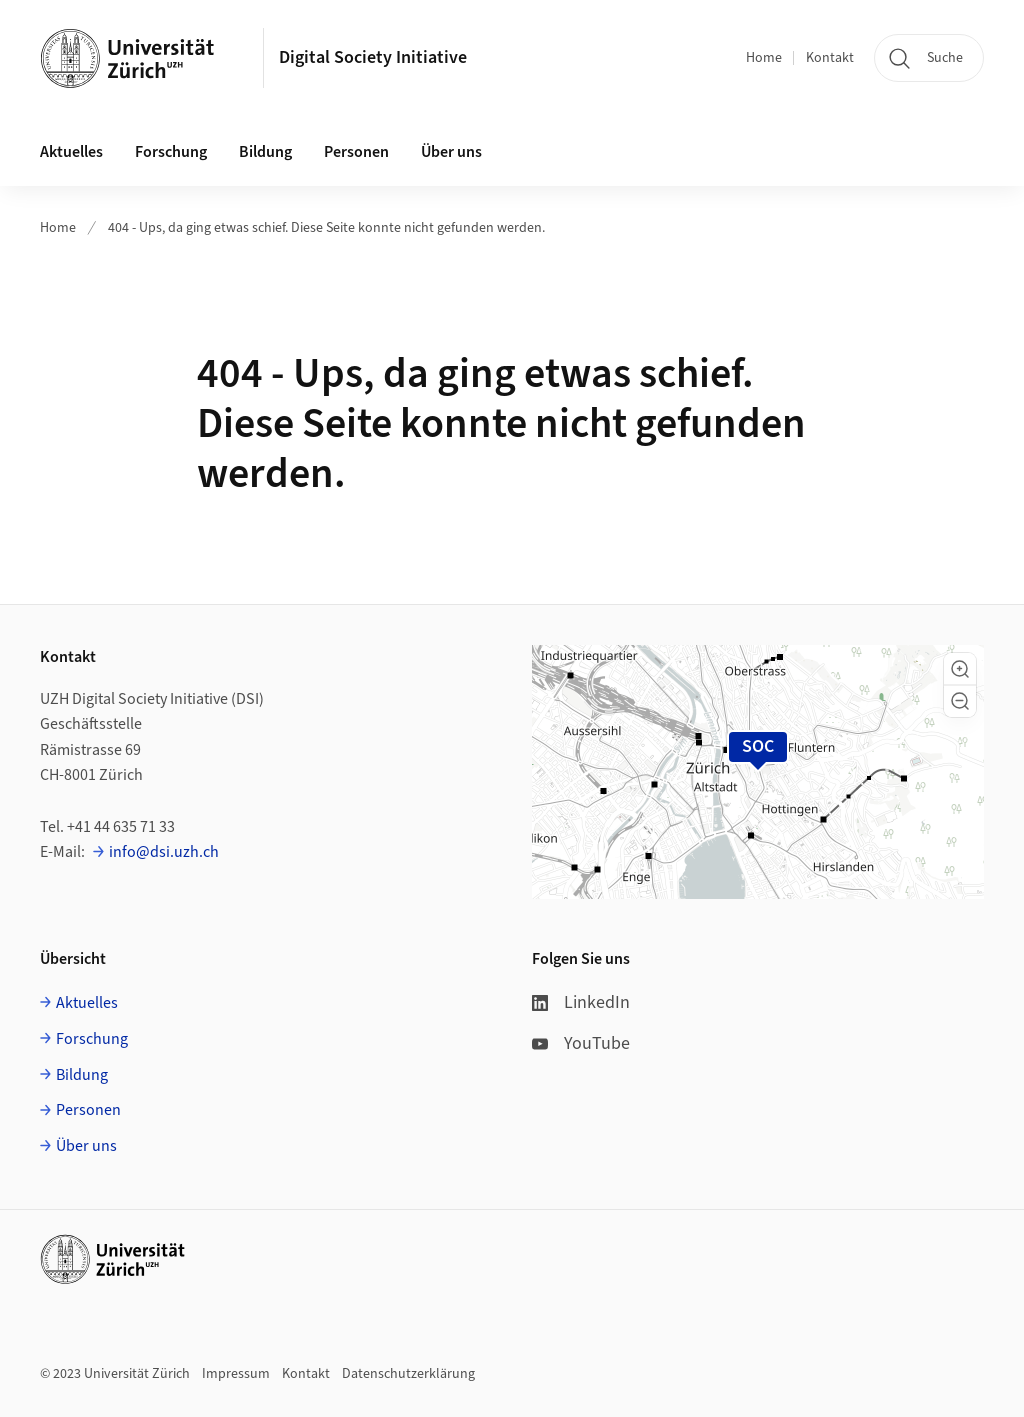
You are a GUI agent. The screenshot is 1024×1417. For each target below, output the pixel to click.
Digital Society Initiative (373, 57)
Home (764, 58)
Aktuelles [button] (71, 152)
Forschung (92, 1039)
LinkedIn (581, 1002)
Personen (88, 1110)
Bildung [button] (265, 152)
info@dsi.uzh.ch (164, 852)
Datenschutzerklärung (408, 1374)
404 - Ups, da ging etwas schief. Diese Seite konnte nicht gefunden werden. (326, 228)
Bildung (82, 1075)
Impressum (236, 1374)
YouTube (581, 1043)
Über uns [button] (451, 152)
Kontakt (830, 58)
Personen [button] (356, 152)
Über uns (86, 1146)
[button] (960, 669)
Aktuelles (87, 1003)
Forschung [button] (171, 152)
